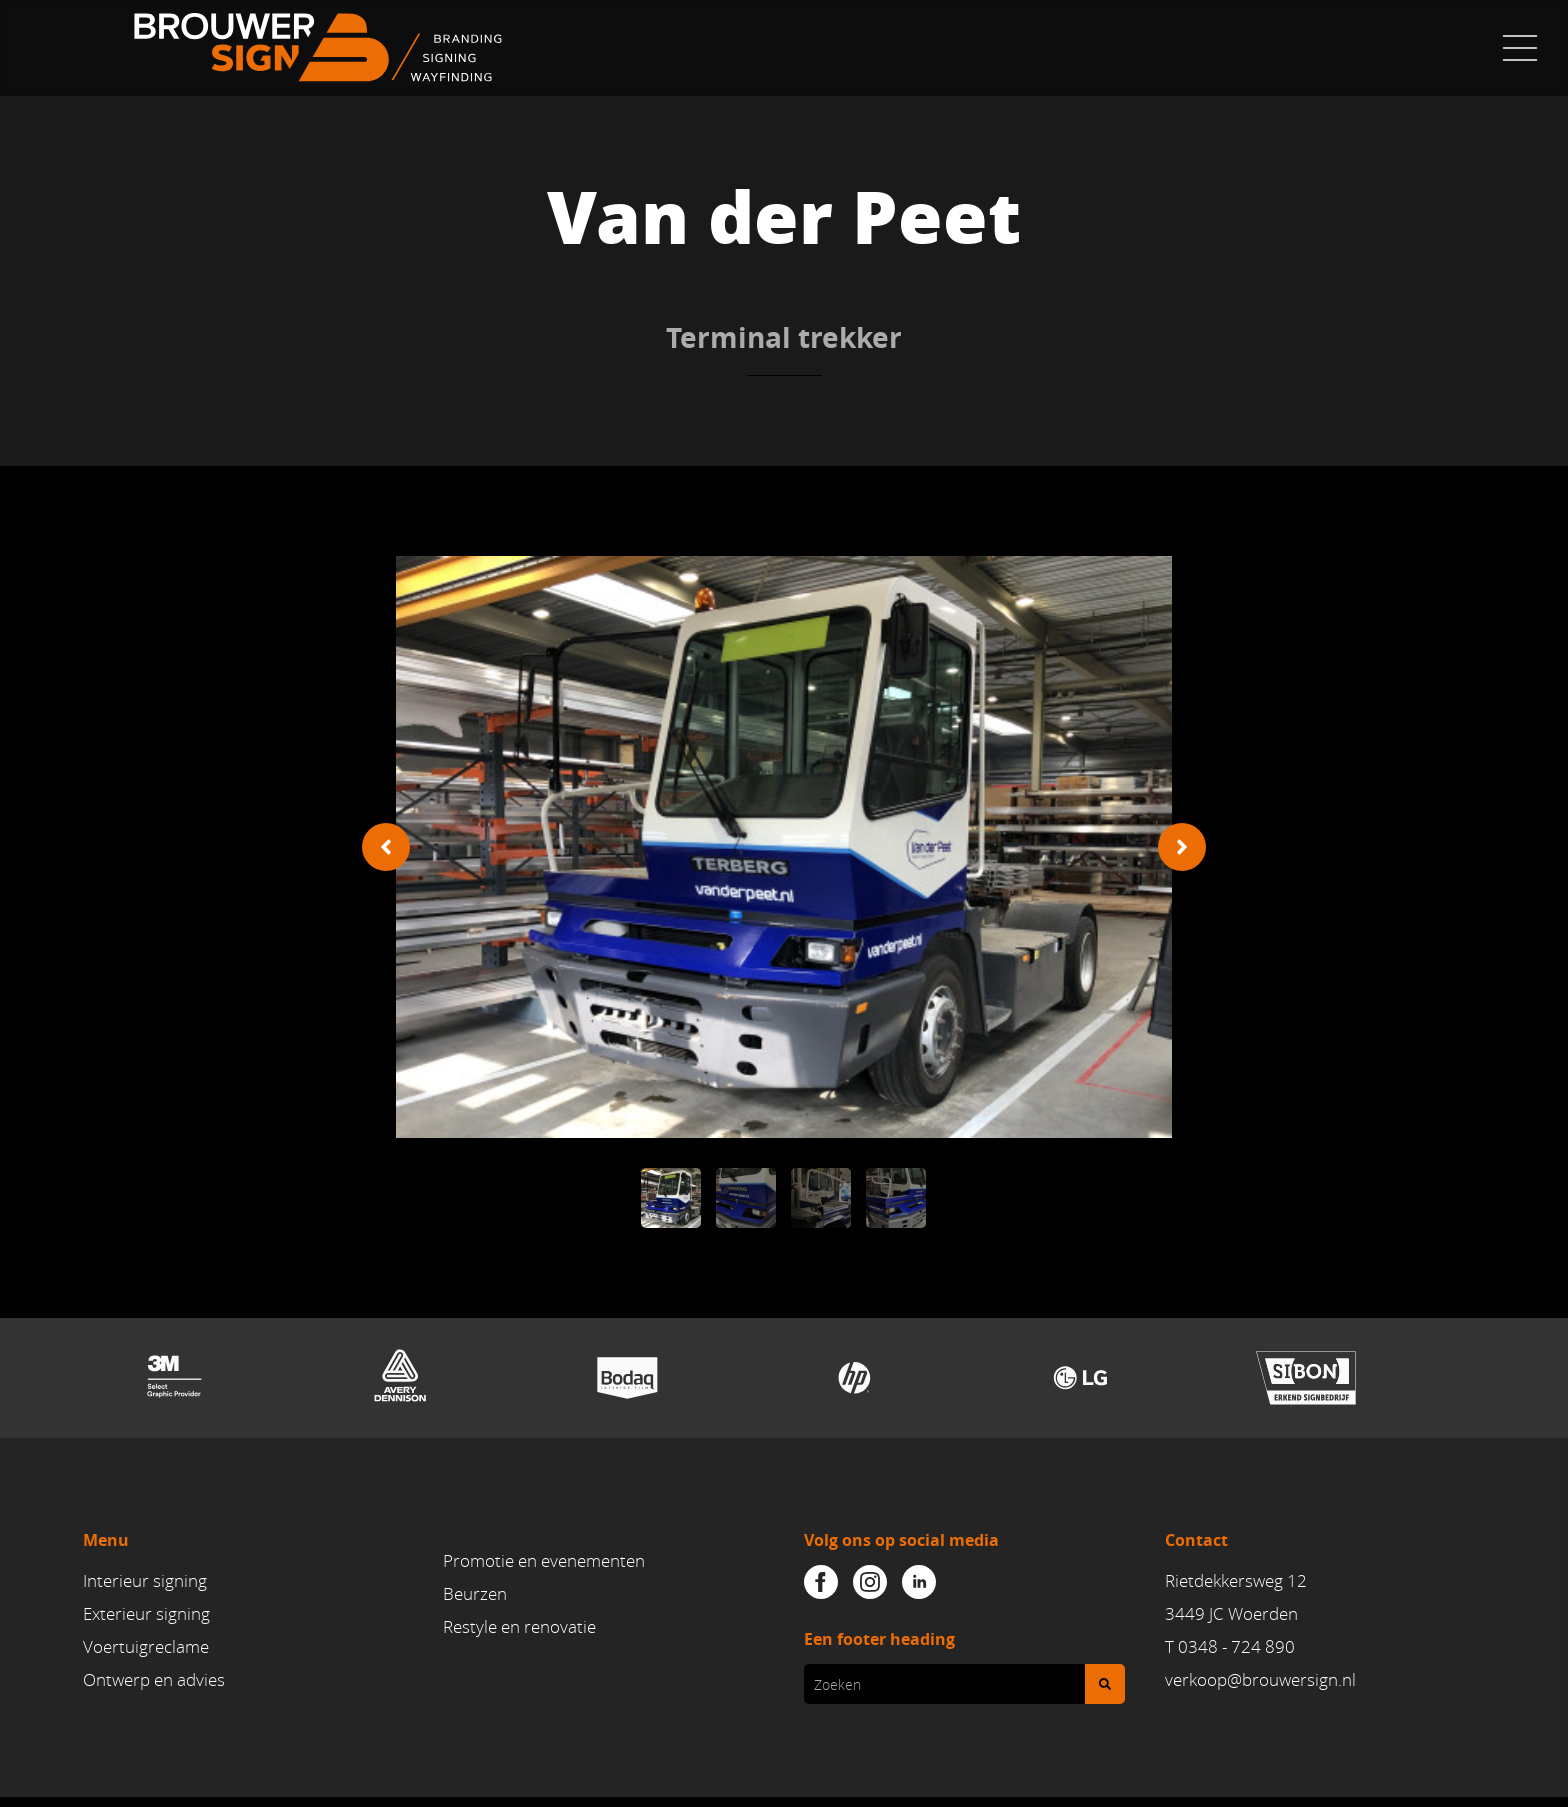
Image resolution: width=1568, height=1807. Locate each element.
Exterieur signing (146, 1615)
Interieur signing (145, 1581)
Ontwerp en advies (154, 1681)
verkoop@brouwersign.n (1258, 1681)
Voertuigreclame (146, 1648)
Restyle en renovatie (519, 1628)
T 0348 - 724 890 (1230, 1648)
